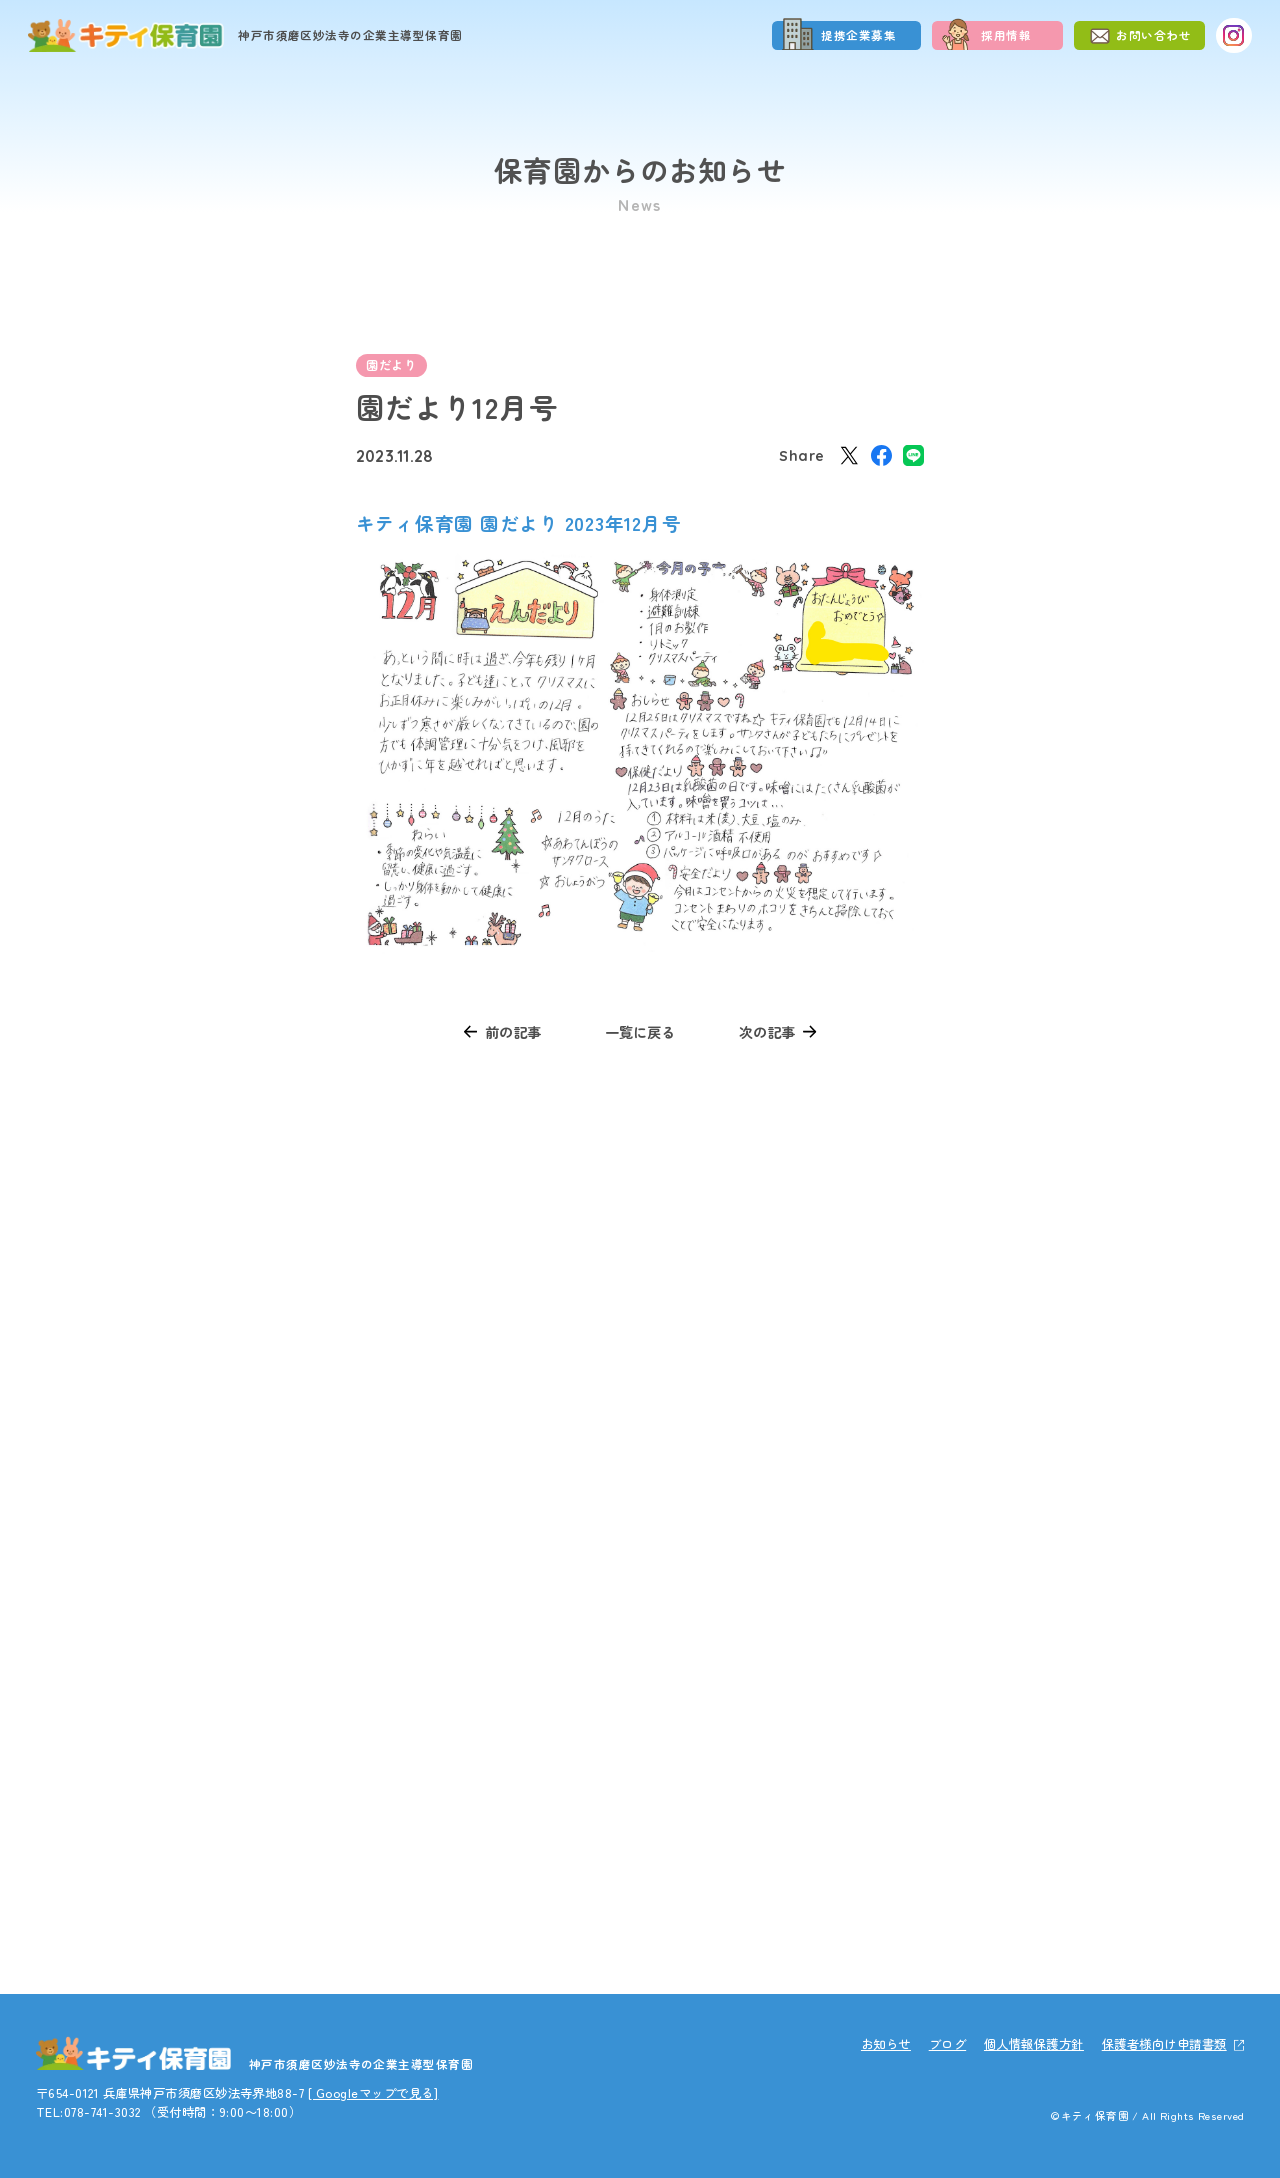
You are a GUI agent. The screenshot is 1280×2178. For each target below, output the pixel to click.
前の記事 (513, 1032)
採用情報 (1006, 35)
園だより (391, 365)
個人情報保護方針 (1034, 2044)
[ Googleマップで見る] (373, 2093)
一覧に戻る (640, 1032)
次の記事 (767, 1032)
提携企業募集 (858, 35)
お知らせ (886, 2044)
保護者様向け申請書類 (1164, 2044)
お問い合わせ (1153, 35)
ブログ (948, 2044)
